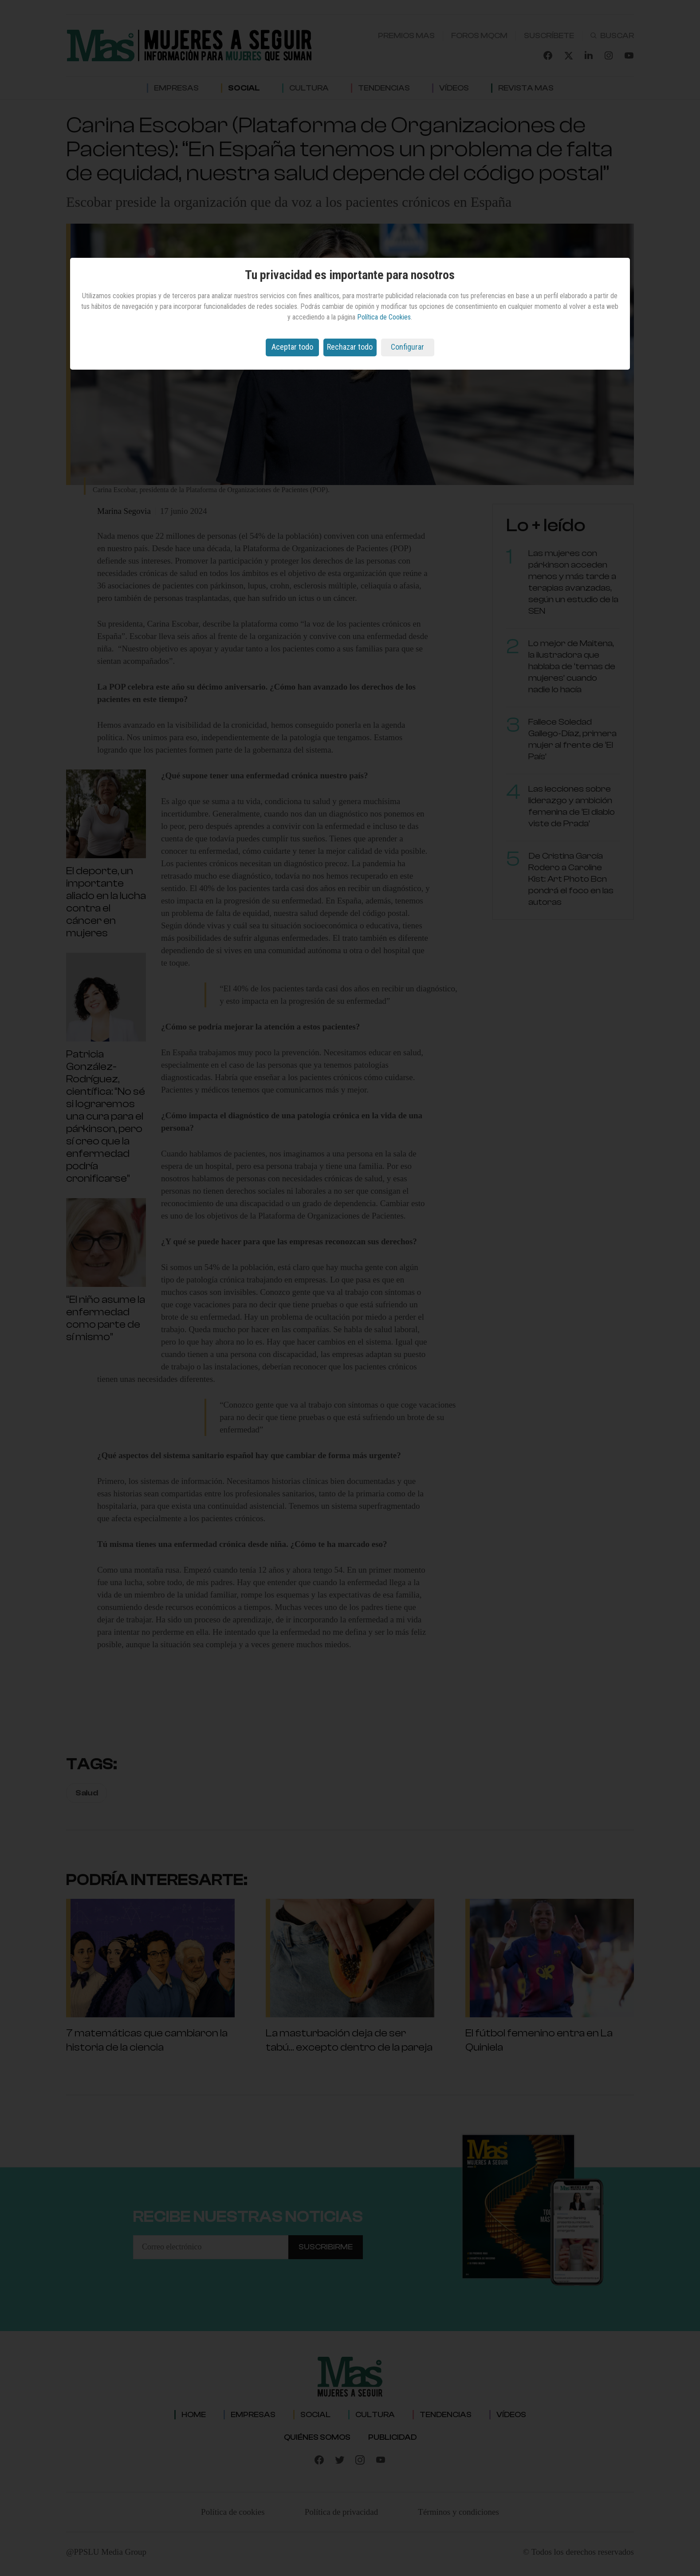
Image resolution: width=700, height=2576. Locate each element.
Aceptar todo (292, 346)
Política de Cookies (384, 317)
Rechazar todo (350, 346)
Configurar (407, 346)
